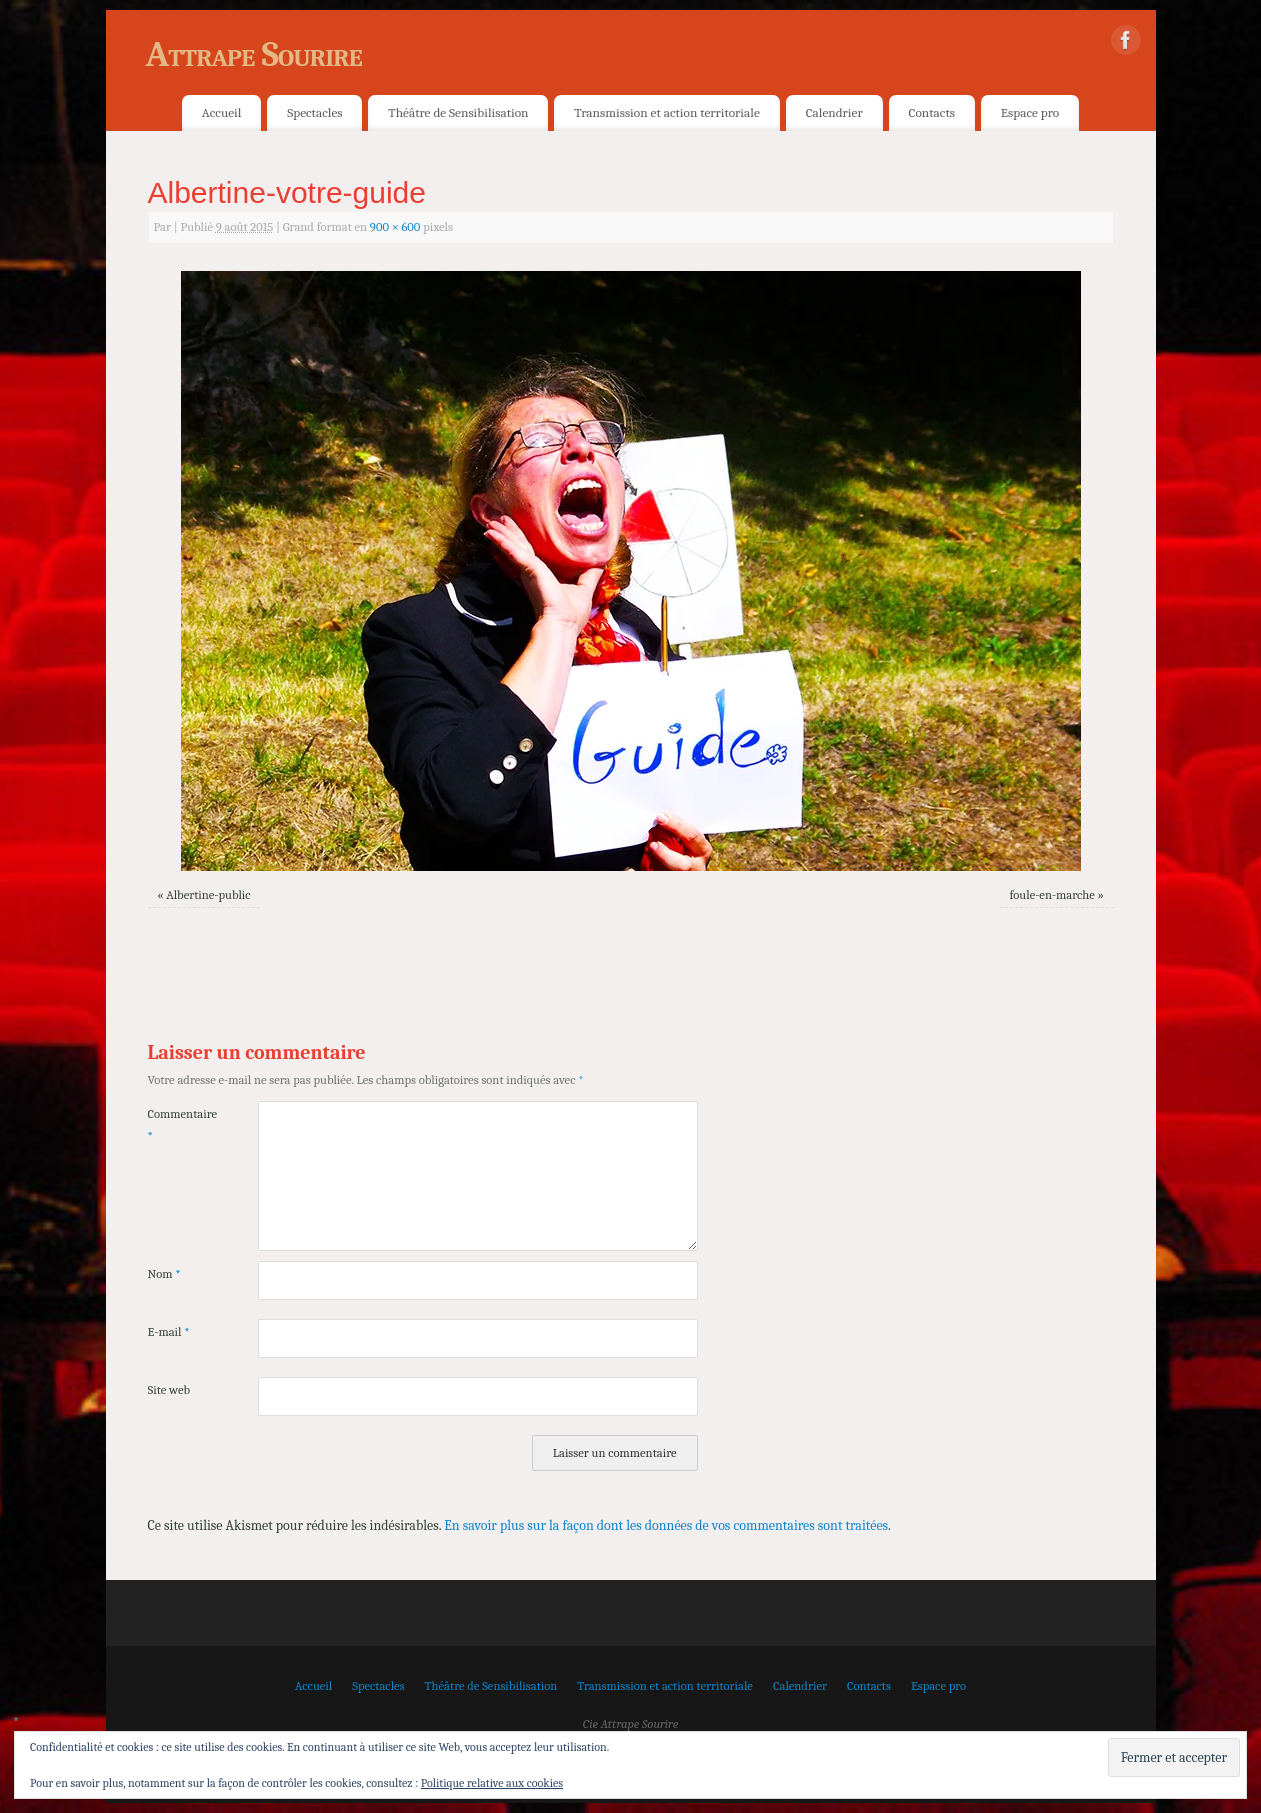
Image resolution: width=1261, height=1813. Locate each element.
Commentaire (175, 1124)
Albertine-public (208, 895)
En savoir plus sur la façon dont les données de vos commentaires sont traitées (666, 1525)
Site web (169, 1390)
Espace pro (1030, 112)
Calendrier (834, 112)
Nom (164, 1274)
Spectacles (314, 112)
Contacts (932, 112)
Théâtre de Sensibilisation (458, 112)
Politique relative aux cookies (492, 1783)
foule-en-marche (1052, 895)
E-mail (169, 1332)
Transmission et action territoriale (666, 112)
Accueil (221, 112)
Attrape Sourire (254, 54)
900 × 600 (395, 227)
